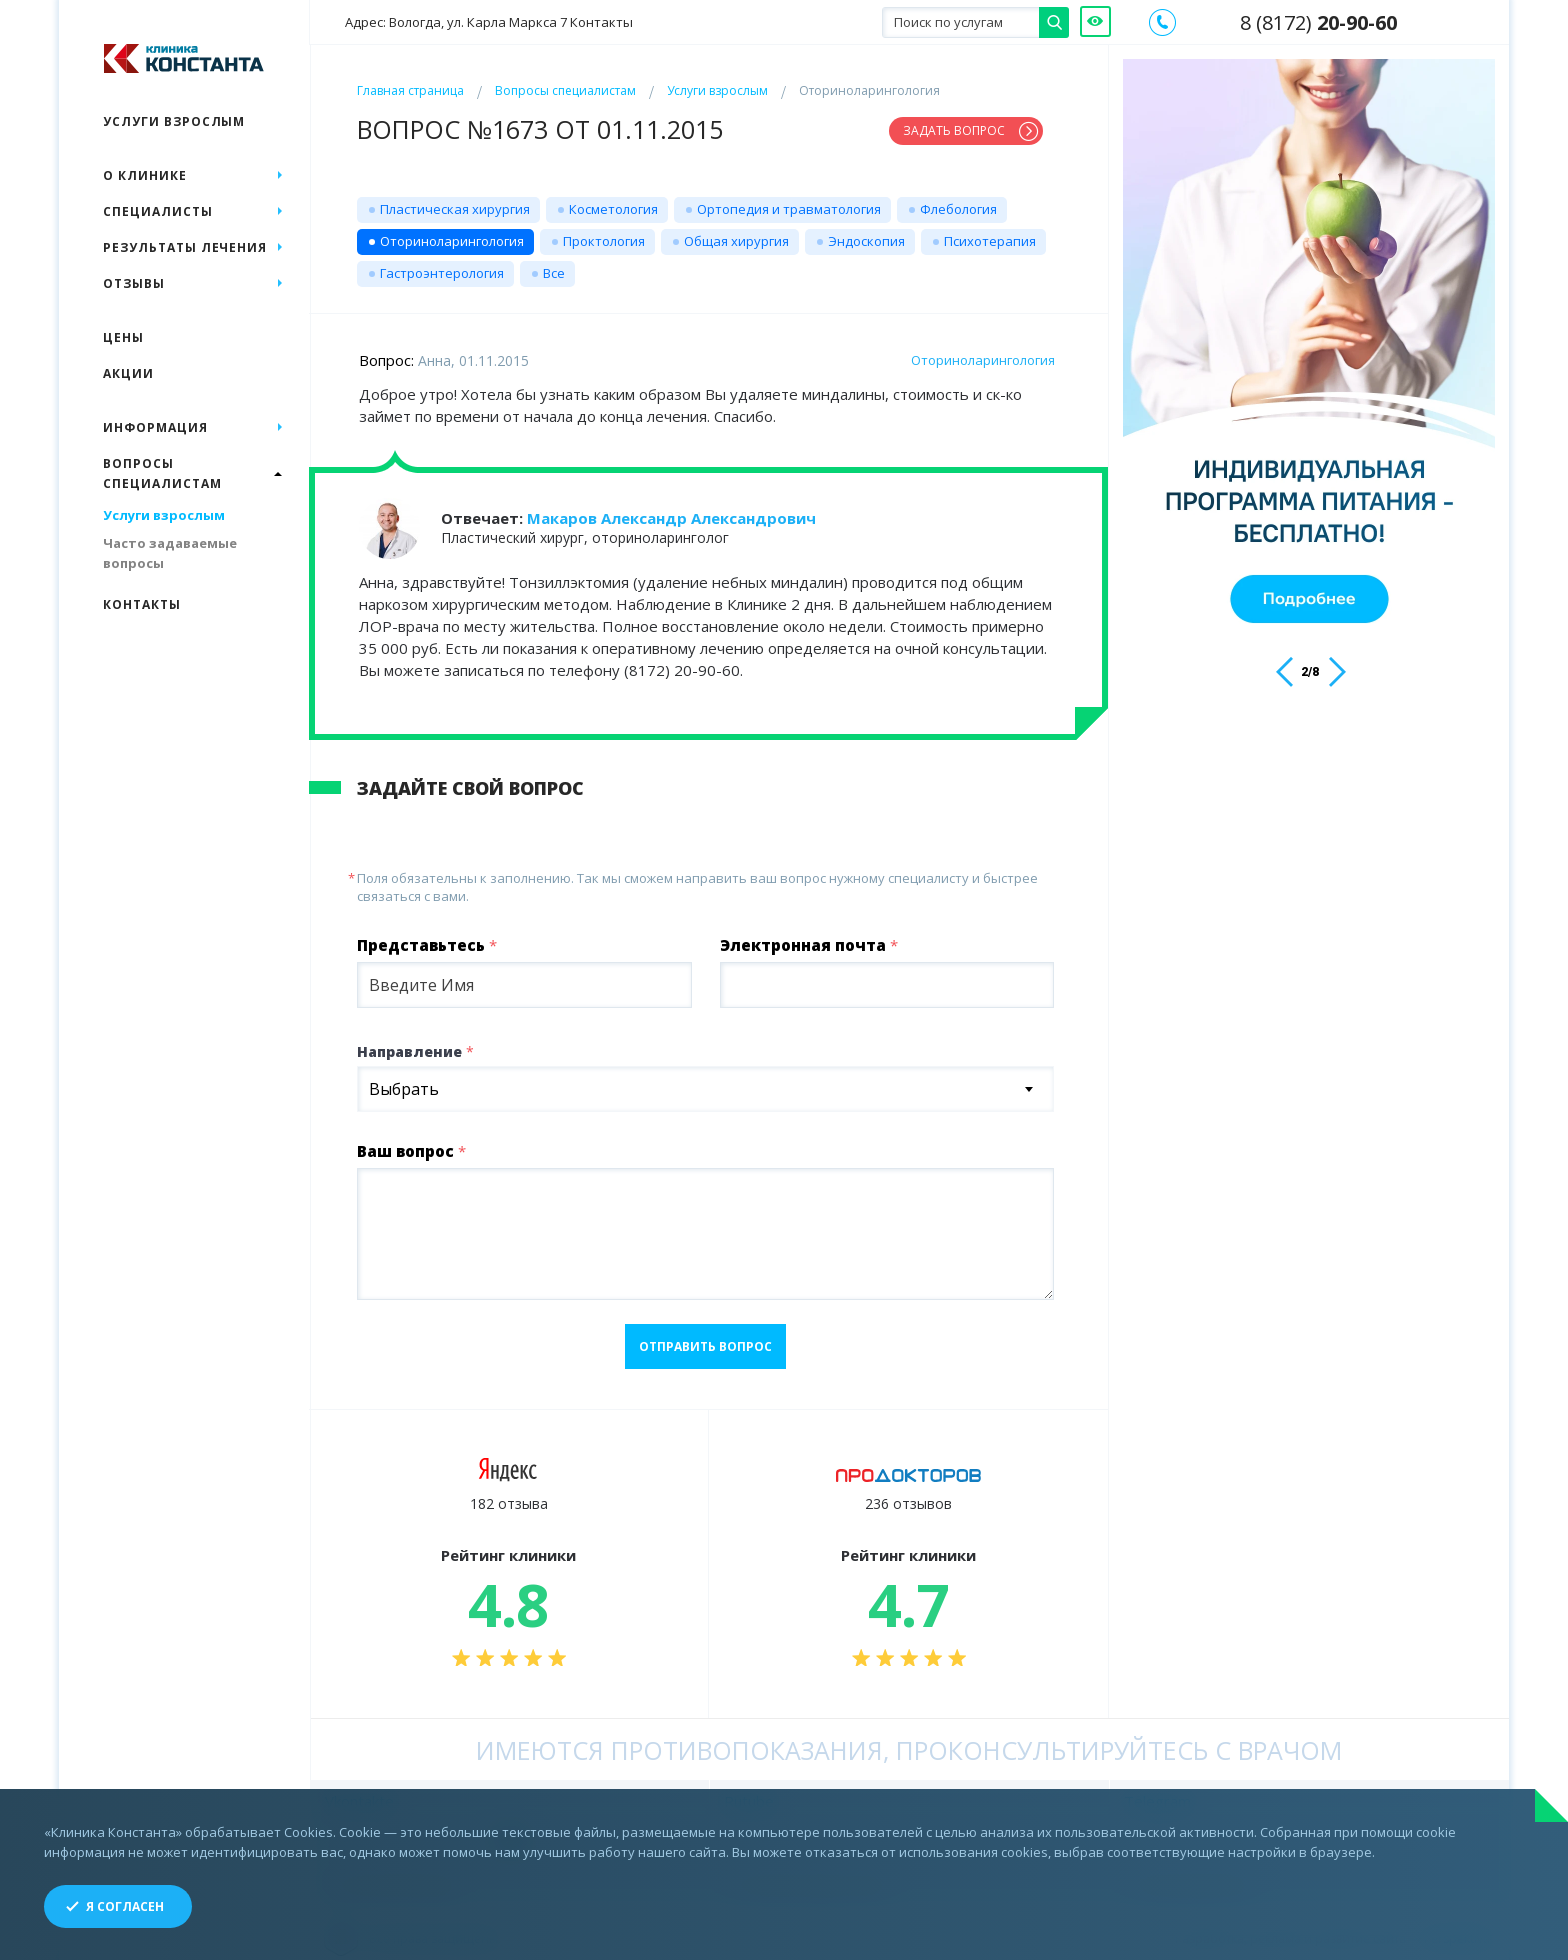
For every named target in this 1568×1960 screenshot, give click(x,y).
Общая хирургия (736, 233)
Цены (123, 337)
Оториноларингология (452, 233)
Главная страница (410, 90)
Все (554, 265)
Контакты (142, 604)
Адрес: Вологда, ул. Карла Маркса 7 (489, 22)
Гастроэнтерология (442, 265)
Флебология (958, 201)
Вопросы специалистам (565, 90)
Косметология (613, 201)
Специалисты (158, 211)
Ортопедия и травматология (789, 201)
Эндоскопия (866, 233)
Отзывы (134, 283)
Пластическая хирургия (455, 201)
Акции (128, 373)
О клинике (145, 175)
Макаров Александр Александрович (671, 510)
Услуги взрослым (717, 90)
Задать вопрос (954, 130)
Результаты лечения (185, 247)
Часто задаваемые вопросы (170, 553)
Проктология (604, 233)
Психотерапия (990, 233)
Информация (155, 427)
